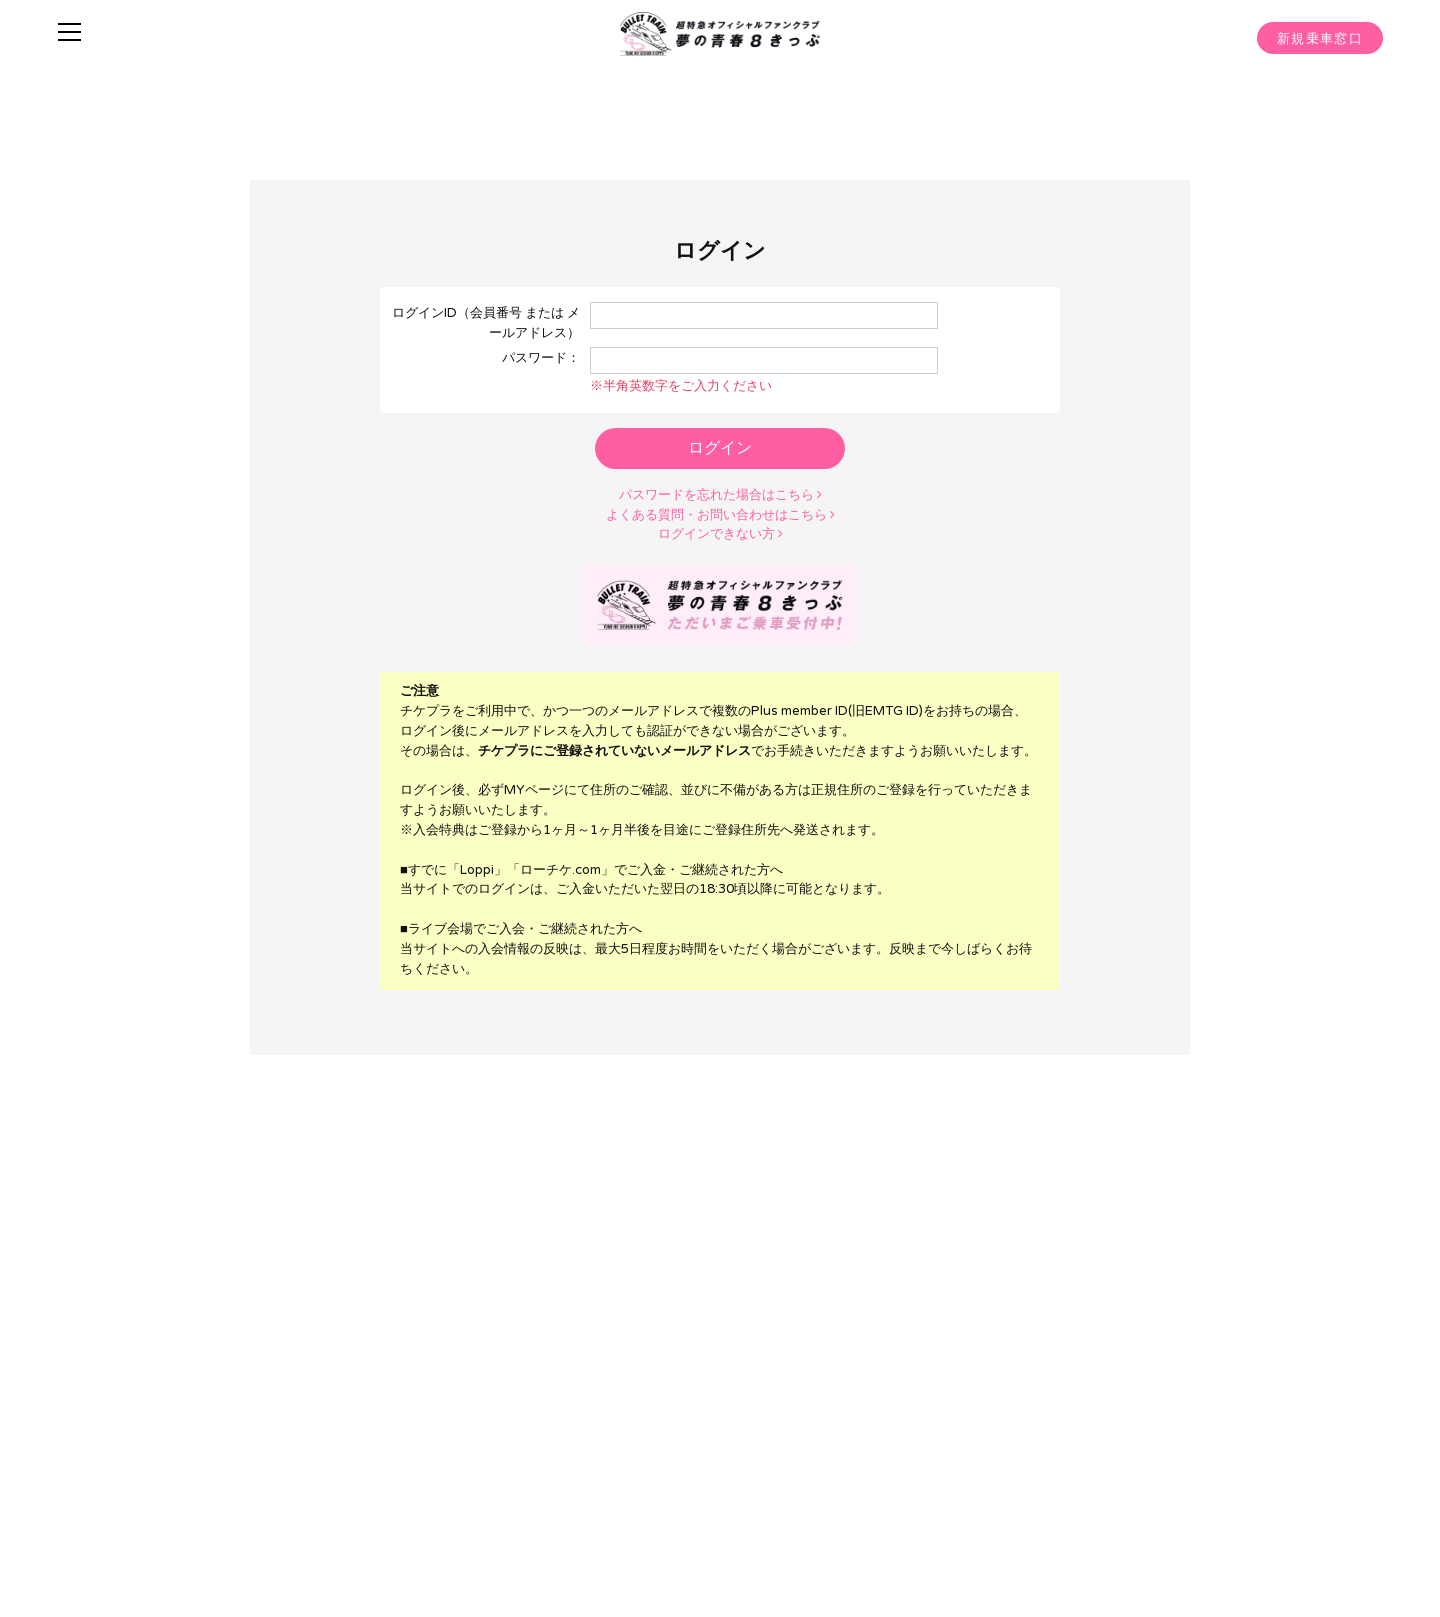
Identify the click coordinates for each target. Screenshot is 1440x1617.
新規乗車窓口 (1320, 39)
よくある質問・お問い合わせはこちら (720, 514)
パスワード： (541, 358)
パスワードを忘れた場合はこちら (720, 494)
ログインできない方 (720, 533)
